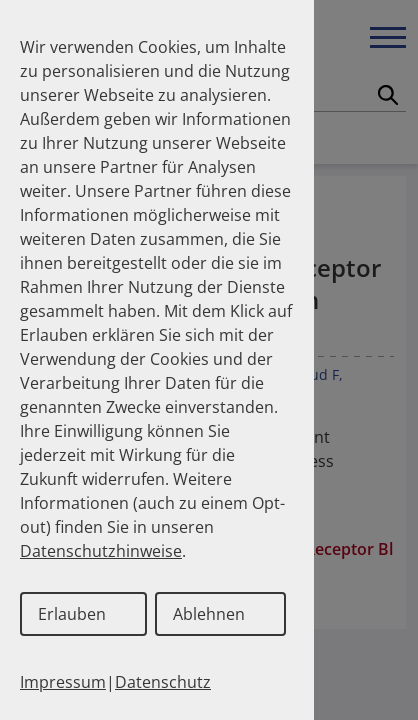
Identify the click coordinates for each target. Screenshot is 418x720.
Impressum (63, 682)
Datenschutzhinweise (101, 551)
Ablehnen (209, 614)
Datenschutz (163, 682)
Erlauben (72, 614)
